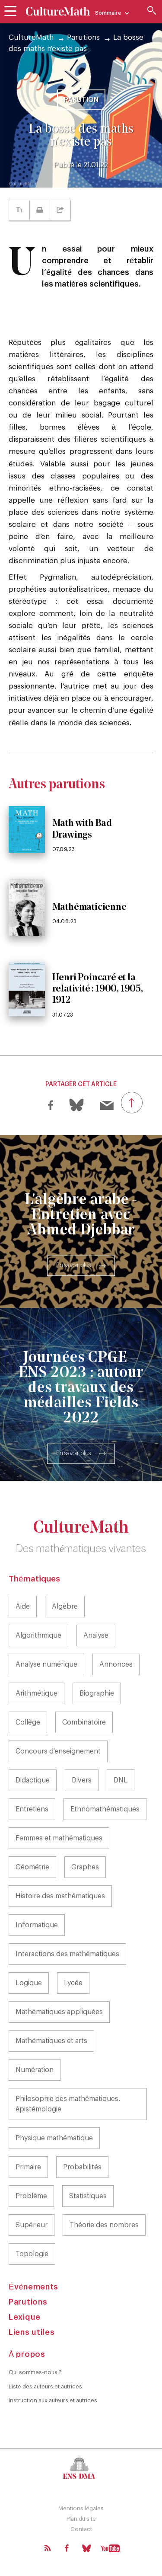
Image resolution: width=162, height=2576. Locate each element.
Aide (23, 1606)
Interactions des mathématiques (67, 1954)
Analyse (95, 1635)
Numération (35, 2069)
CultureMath (31, 37)
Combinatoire (84, 1722)
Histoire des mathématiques (60, 1896)
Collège (28, 1722)
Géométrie (32, 1867)
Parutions (83, 37)
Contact (81, 2529)
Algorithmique (38, 1635)
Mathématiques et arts (51, 2040)
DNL (120, 1780)
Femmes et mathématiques (59, 1838)
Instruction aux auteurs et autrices (53, 2400)
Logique (29, 1983)
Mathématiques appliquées (59, 2012)
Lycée (73, 1983)
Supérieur (32, 2225)
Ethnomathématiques (105, 1809)
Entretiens (32, 1809)
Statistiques (88, 2196)
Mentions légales (80, 2508)
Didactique (33, 1780)
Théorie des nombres (104, 2225)
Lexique (25, 2317)
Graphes (85, 1867)
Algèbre (65, 1606)
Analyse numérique (46, 1664)
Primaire (28, 2167)
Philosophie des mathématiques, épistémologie (68, 2104)
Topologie (32, 2254)
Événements (33, 2287)
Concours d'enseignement (58, 1751)
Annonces (116, 1664)
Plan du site (81, 2519)
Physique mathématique (54, 2138)
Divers (82, 1780)
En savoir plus (73, 1265)
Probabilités (82, 2167)
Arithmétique (36, 1693)
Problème (31, 2196)
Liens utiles (31, 2332)
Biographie (96, 1693)
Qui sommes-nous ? (35, 2372)
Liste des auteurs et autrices (45, 2386)
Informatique (37, 1925)
